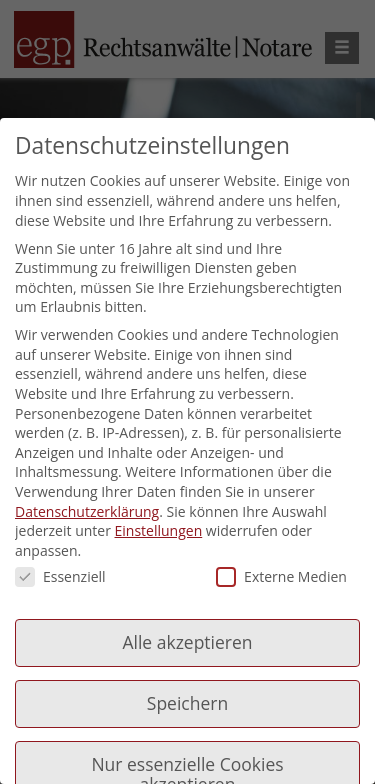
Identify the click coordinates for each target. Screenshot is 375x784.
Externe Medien (281, 576)
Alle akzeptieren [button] (187, 642)
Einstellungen (159, 530)
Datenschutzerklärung (87, 511)
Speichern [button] (187, 703)
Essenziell (60, 576)
